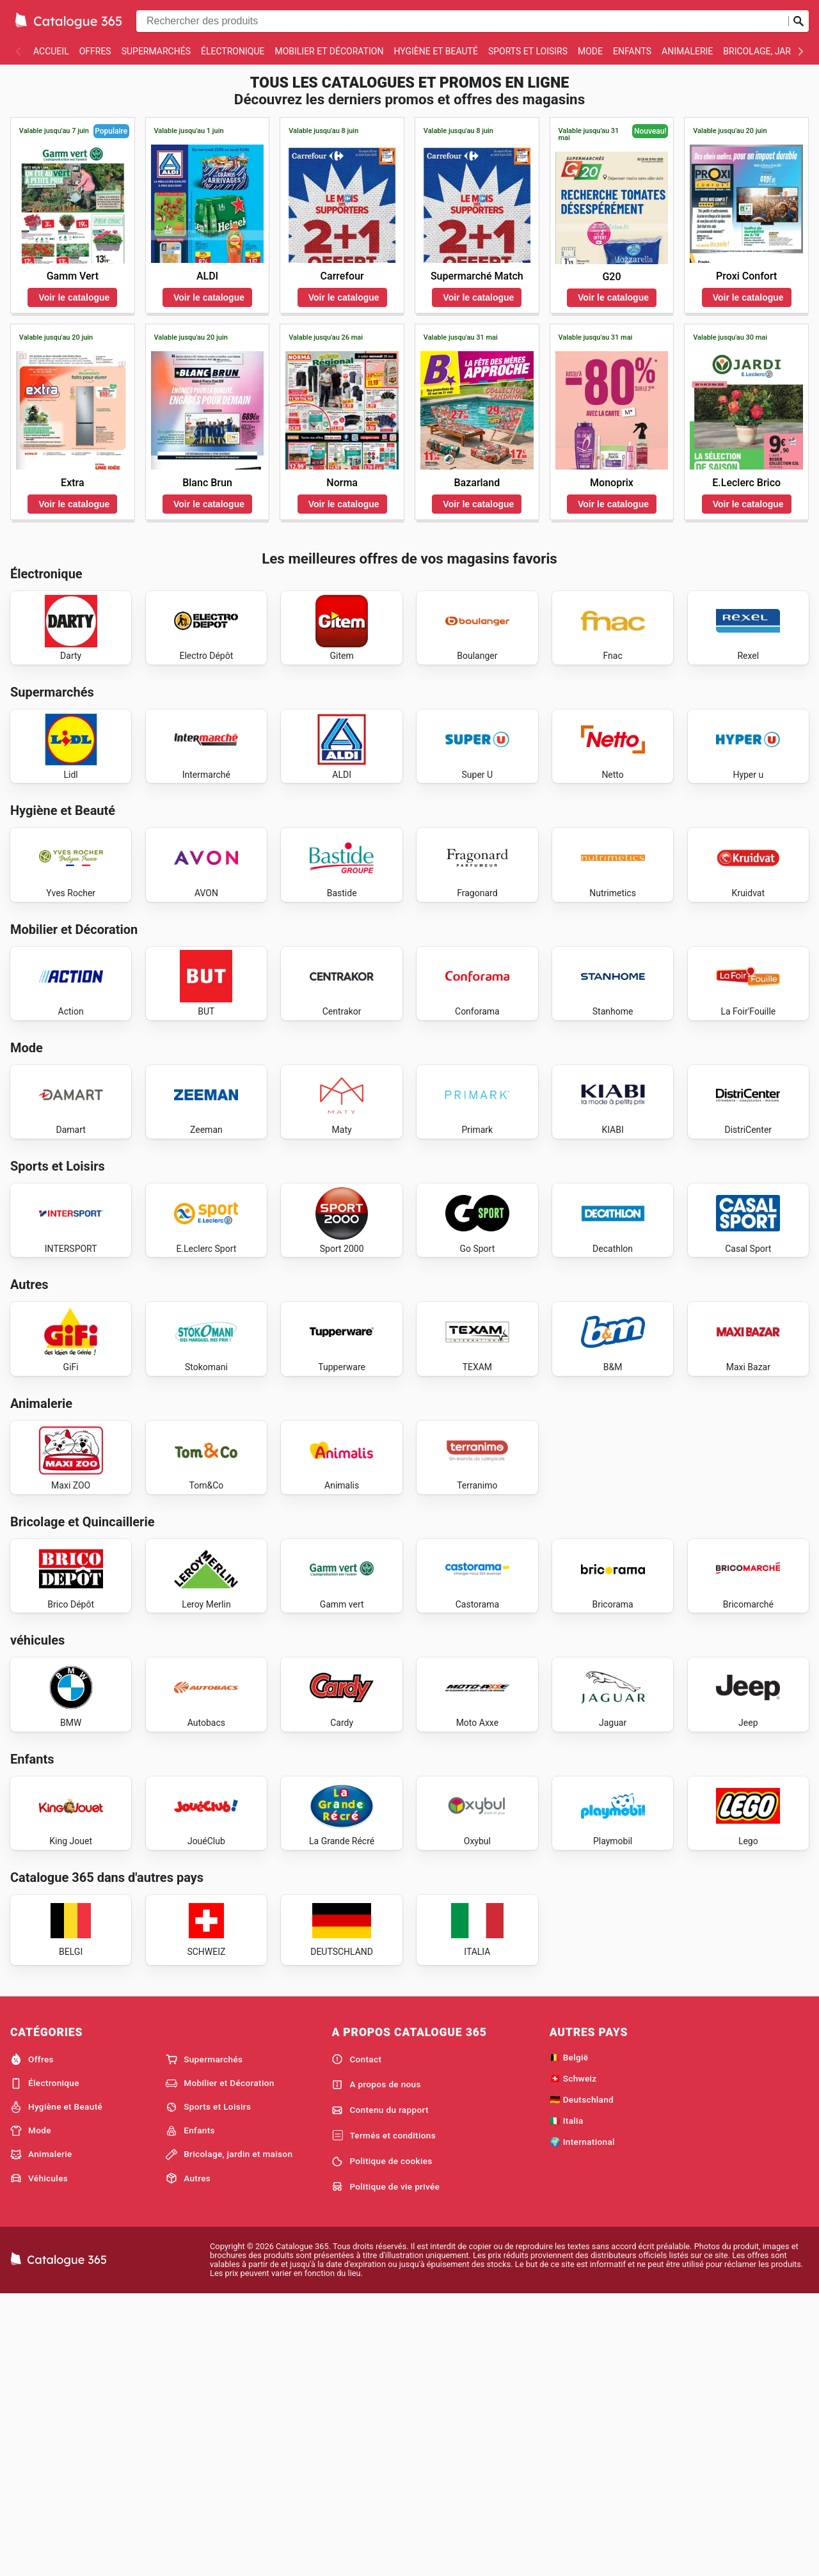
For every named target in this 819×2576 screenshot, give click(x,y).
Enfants (632, 51)
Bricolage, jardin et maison (229, 2434)
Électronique (232, 51)
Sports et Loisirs (528, 51)
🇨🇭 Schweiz (573, 2358)
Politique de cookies (381, 2441)
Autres (188, 2457)
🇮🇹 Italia (567, 2400)
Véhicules (39, 2457)
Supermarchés (156, 51)
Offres (95, 51)
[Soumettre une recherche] (798, 21)
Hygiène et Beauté (435, 51)
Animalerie (687, 51)
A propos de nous (375, 2364)
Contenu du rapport (379, 2390)
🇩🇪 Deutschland (582, 2379)
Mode (590, 51)
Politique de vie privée (385, 2466)
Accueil (51, 51)
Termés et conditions (383, 2415)
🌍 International (582, 2421)
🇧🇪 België (569, 2337)
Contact (356, 2338)
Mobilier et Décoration (328, 51)
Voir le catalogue (73, 297)
